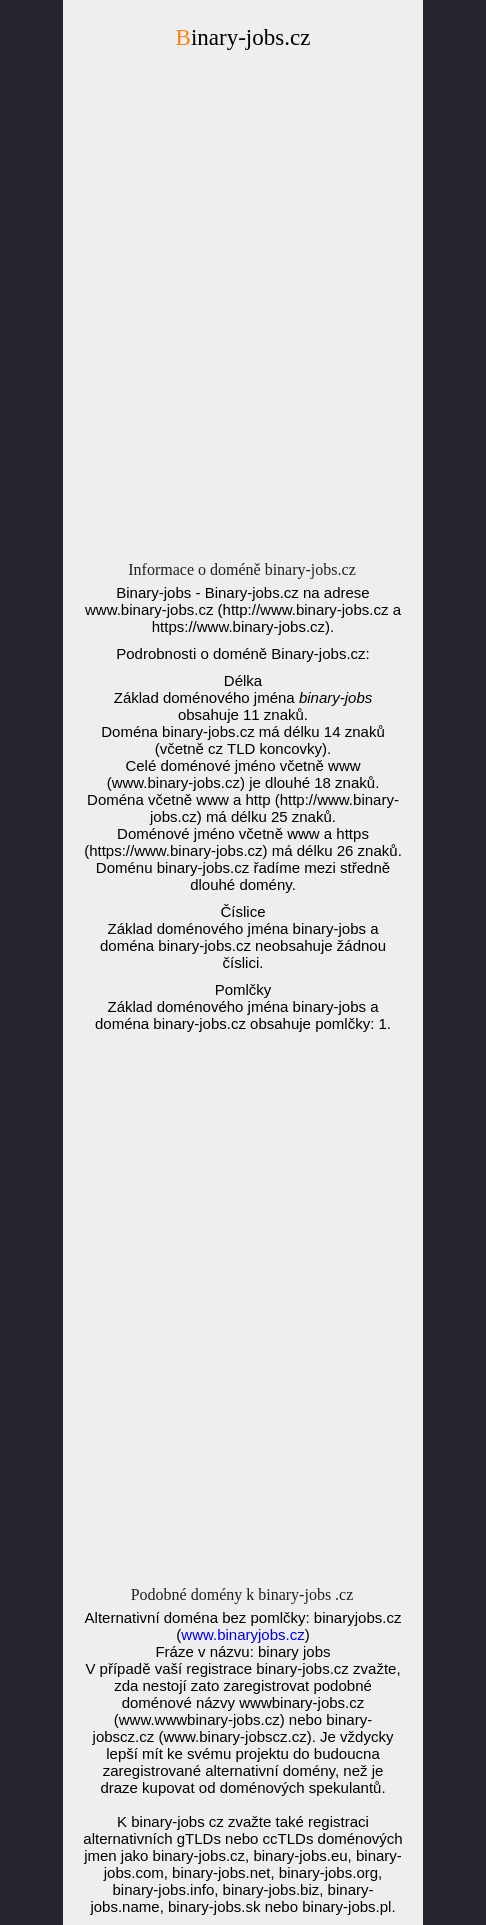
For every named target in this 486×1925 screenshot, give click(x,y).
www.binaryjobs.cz (242, 1634)
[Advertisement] (243, 311)
